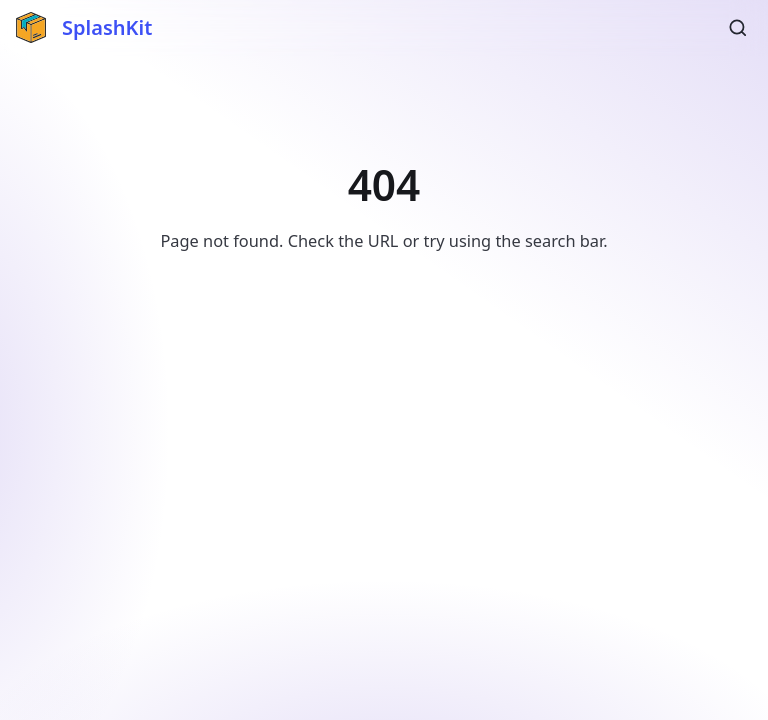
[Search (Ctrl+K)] (738, 28)
